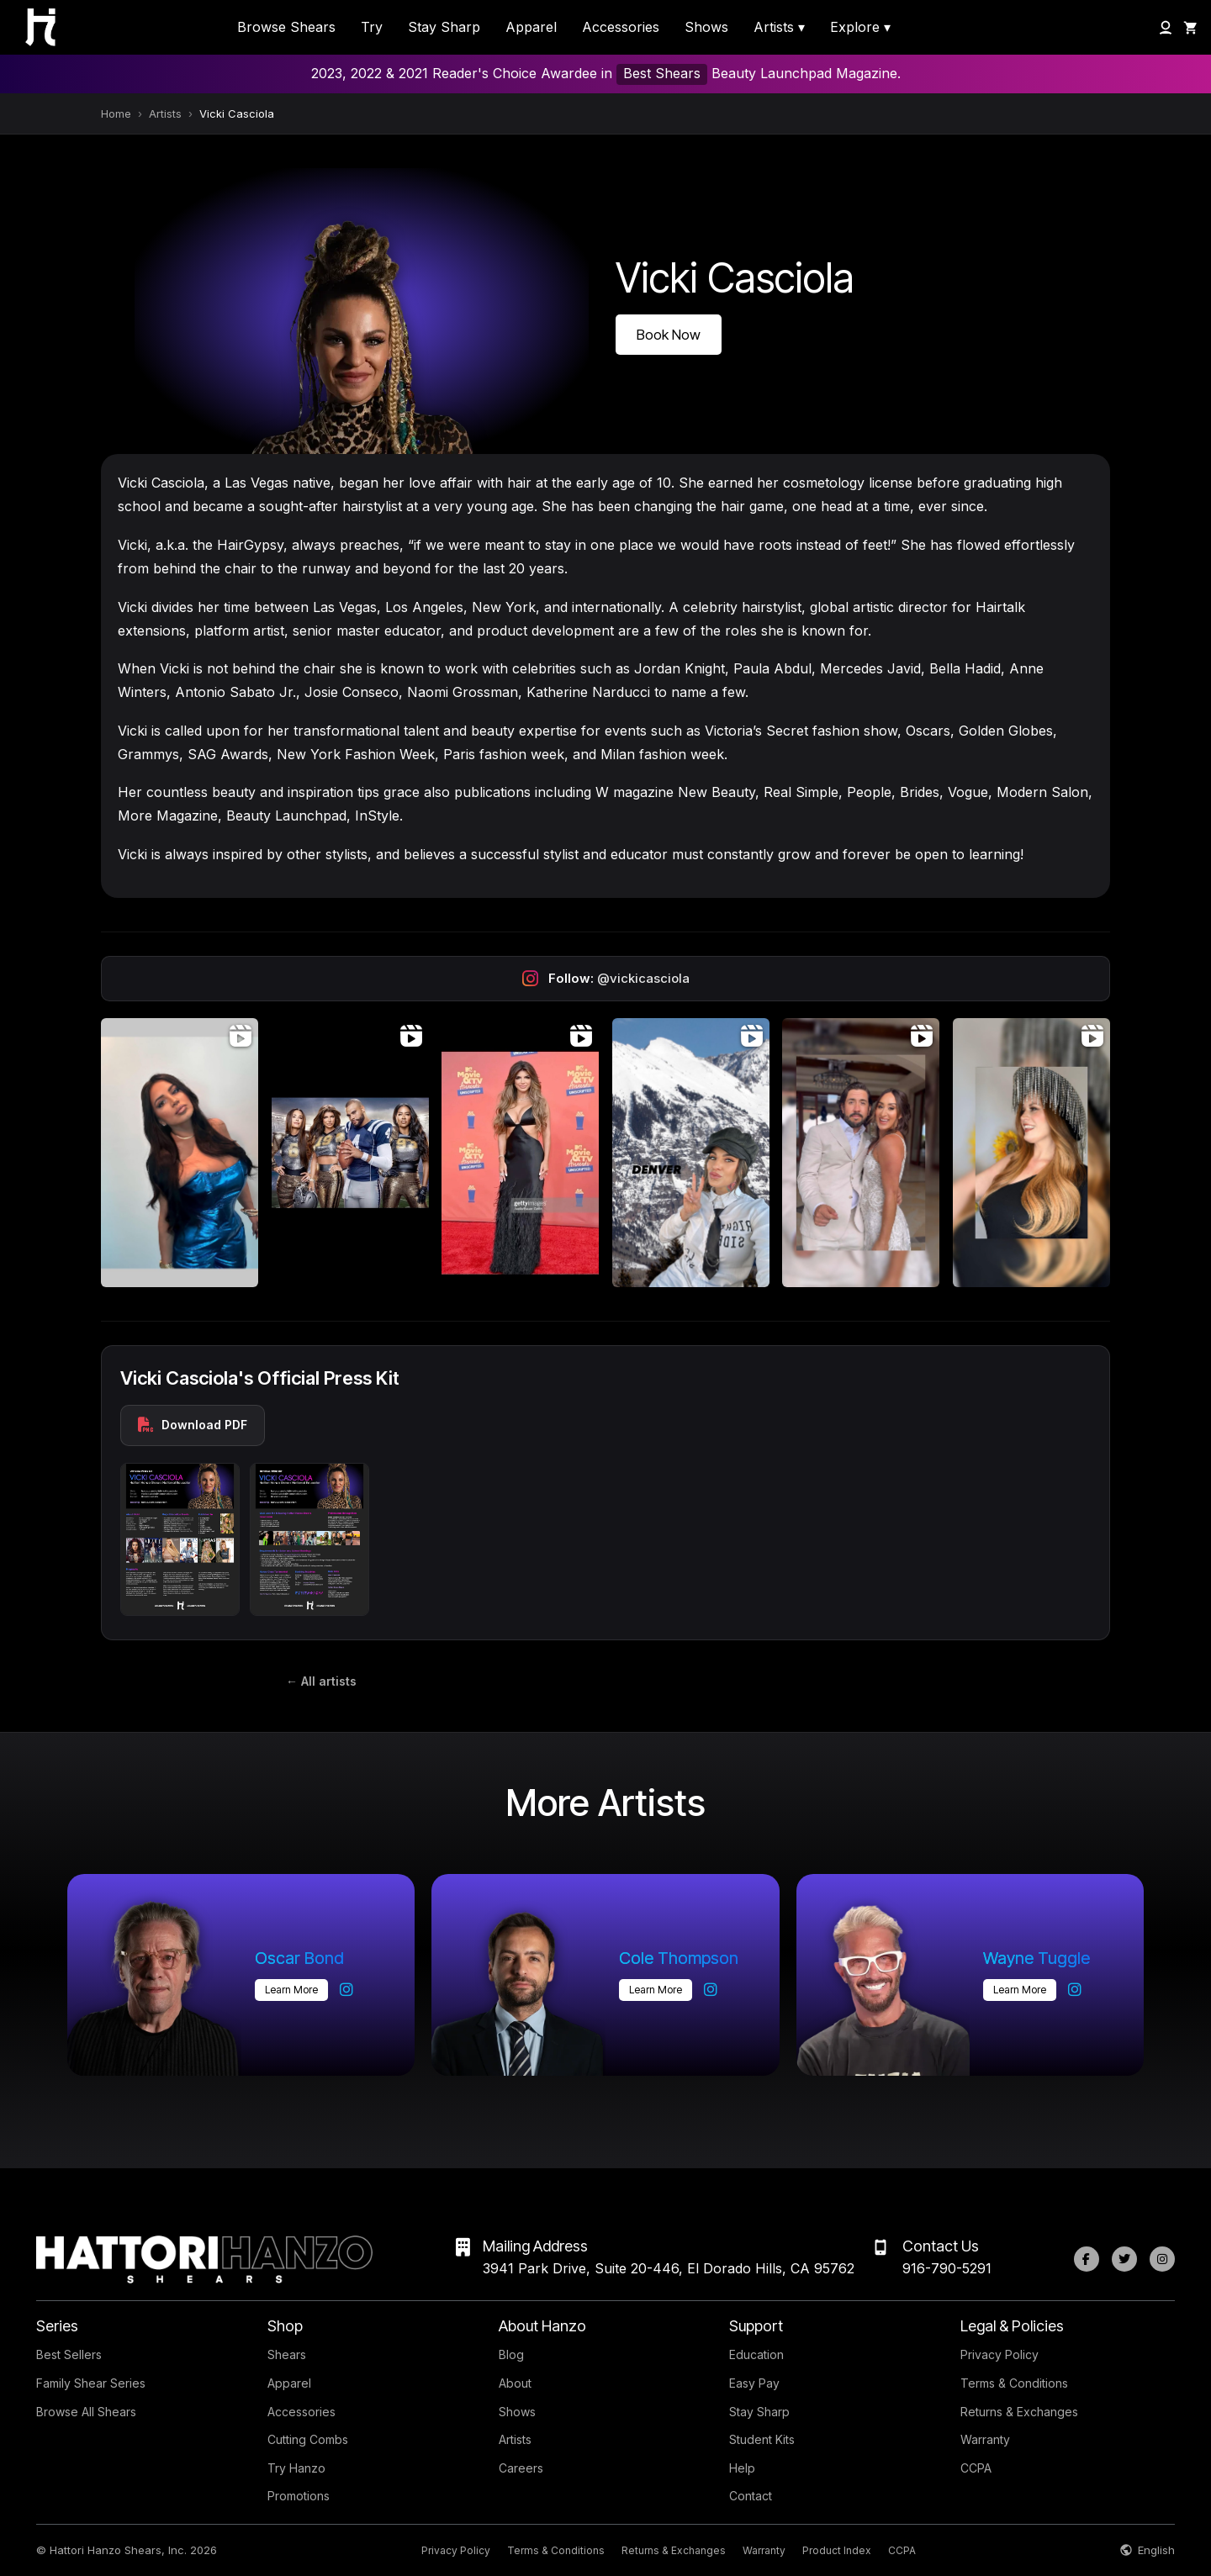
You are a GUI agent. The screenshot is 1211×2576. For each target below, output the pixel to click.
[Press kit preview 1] (180, 1539)
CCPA (976, 2468)
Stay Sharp (759, 2411)
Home (116, 113)
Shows (517, 2411)
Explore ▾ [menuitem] (860, 26)
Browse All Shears (86, 2411)
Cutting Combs (307, 2439)
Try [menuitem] (372, 26)
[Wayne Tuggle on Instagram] (1075, 1990)
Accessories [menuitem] (620, 26)
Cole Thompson (678, 1958)
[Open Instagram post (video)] (179, 1152)
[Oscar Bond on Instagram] (346, 1990)
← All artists (321, 1681)
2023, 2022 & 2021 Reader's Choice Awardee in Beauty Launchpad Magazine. (606, 74)
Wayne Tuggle (1036, 1958)
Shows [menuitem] (706, 26)
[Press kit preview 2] (309, 1539)
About (515, 2383)
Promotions (298, 2496)
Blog (511, 2354)
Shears (286, 2354)
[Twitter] (1124, 2259)
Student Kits (762, 2439)
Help (742, 2468)
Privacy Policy (999, 2354)
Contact (750, 2496)
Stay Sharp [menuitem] (444, 26)
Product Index (836, 2550)
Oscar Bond (299, 1958)
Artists (165, 113)
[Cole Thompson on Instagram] (711, 1990)
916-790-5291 (947, 2268)
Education (756, 2354)
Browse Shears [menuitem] (286, 26)
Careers (521, 2468)
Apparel (289, 2383)
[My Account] (1165, 27)
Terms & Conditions (1014, 2383)
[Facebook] (1086, 2259)
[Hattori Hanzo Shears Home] (32, 27)
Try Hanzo (296, 2468)
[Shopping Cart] (1190, 27)
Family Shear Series (90, 2383)
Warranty (985, 2439)
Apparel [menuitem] (531, 26)
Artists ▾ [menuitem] (779, 26)
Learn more (291, 1989)
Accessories (301, 2411)
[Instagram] (1162, 2259)
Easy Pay (754, 2383)
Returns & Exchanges (1019, 2411)
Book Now (669, 334)
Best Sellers (69, 2354)
